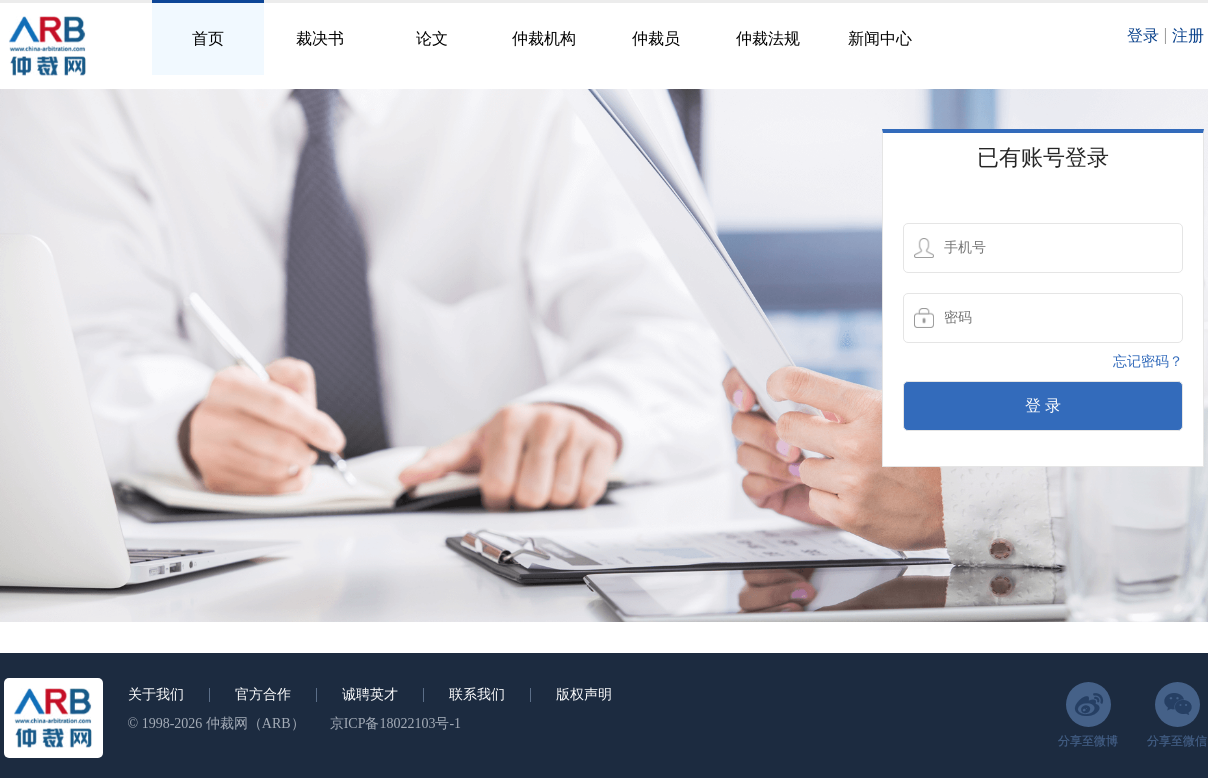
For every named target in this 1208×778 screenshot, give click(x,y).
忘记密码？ (1148, 361)
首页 (208, 38)
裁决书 (320, 38)
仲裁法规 (768, 38)
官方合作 (263, 694)
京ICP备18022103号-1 (395, 723)
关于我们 (156, 694)
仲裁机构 (544, 38)
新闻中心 (880, 38)
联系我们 (477, 694)
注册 (1188, 35)
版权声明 (584, 694)
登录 (1143, 35)
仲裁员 (656, 38)
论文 (432, 38)
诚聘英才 (370, 694)
